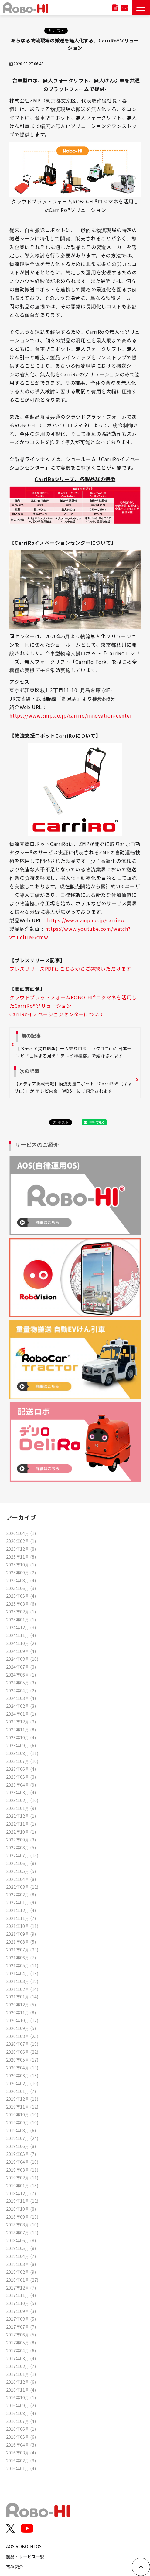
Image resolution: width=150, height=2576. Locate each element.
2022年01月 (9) (21, 1902)
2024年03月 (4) (21, 1698)
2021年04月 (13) (22, 1973)
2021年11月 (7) (21, 1918)
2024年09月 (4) (21, 1651)
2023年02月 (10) (22, 1800)
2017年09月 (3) (21, 2311)
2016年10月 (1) (21, 2397)
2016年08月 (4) (21, 2413)
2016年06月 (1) (21, 2429)
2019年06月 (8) (21, 2146)
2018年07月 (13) (22, 2232)
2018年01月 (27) (22, 2279)
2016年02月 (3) (21, 2460)
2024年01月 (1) (21, 1713)
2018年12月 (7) (21, 2193)
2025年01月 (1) (21, 1619)
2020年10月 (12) (22, 2020)
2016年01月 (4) (21, 2468)
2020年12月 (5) (21, 2004)
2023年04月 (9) (21, 1784)
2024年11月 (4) (21, 1635)
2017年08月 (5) (21, 2319)
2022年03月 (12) (22, 1887)
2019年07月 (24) (22, 2138)
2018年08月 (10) (22, 2224)
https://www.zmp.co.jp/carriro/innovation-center (70, 715)
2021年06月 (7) (21, 1957)
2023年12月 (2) (21, 1721)
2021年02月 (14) (22, 1989)
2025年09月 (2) (21, 1572)
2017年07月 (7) (21, 2326)
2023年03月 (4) (21, 1792)
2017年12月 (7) (21, 2287)
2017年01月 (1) (21, 2374)
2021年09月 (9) (21, 1934)
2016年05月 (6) (21, 2437)
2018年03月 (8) (21, 2264)
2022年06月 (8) (21, 1863)
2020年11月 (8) (21, 2012)
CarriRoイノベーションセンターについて (56, 1014)
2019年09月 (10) (22, 2122)
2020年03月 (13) (22, 2075)
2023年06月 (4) (21, 1769)
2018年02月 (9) (21, 2272)
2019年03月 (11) (22, 2169)
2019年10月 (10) (22, 2114)
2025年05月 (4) (21, 1596)
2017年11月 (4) (21, 2295)
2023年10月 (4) (21, 1737)
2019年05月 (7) (21, 2154)
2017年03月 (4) (21, 2358)
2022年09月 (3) (21, 1839)
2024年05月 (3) (21, 1682)
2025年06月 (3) (21, 1588)
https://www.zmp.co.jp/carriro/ (86, 920)
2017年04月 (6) (21, 2350)
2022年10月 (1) (21, 1831)
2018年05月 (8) (21, 2248)
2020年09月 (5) (21, 2028)
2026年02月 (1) (21, 1541)
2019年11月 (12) (22, 2106)
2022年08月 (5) (21, 1847)
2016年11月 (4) (21, 2390)
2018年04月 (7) (21, 2256)
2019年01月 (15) (22, 2185)
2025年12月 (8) (21, 1549)
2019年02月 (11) (22, 2177)
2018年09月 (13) (22, 2216)
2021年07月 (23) (22, 1949)
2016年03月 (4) (21, 2452)
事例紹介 (14, 2567)
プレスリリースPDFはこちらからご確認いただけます (70, 968)
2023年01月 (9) (21, 1808)
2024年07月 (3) (21, 1666)
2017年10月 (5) (21, 2303)
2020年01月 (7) (21, 2091)
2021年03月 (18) (22, 1981)
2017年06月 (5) (21, 2334)
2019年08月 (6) (21, 2130)
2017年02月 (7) (21, 2366)
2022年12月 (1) (21, 1816)
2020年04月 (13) (22, 2067)
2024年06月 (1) (21, 1674)
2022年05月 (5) (21, 1871)
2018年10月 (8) (21, 2209)
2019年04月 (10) (22, 2162)
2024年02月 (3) (21, 1706)
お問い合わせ (124, 7)
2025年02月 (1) (21, 1611)
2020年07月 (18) (22, 2044)
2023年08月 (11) (22, 1753)
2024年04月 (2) (21, 1690)
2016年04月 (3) (21, 2444)
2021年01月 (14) (22, 1996)
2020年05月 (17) (22, 2059)
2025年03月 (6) (21, 1603)
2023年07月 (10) (22, 1761)
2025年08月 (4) (21, 1580)
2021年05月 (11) (22, 1965)
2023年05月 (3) (21, 1777)
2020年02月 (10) (22, 2083)
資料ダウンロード (115, 7)
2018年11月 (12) (22, 2201)
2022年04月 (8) (21, 1879)
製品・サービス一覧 (25, 2556)
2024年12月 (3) (21, 1627)
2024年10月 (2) (21, 1643)
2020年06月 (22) (22, 2051)
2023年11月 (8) (21, 1729)
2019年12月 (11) (22, 2098)
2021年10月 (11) (22, 1926)
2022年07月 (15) (22, 1855)
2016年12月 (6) (21, 2382)
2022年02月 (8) (21, 1894)
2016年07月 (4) (21, 2421)
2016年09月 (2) (21, 2405)
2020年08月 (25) (22, 2036)
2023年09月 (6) (21, 1745)
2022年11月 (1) (21, 1824)
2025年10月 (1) (21, 1564)
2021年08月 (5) (21, 1941)
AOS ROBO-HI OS (24, 2546)
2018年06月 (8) (21, 2240)
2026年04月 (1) (21, 1533)
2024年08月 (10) (22, 1659)
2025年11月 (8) (21, 1556)
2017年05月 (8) (21, 2342)
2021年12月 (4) (21, 1910)
